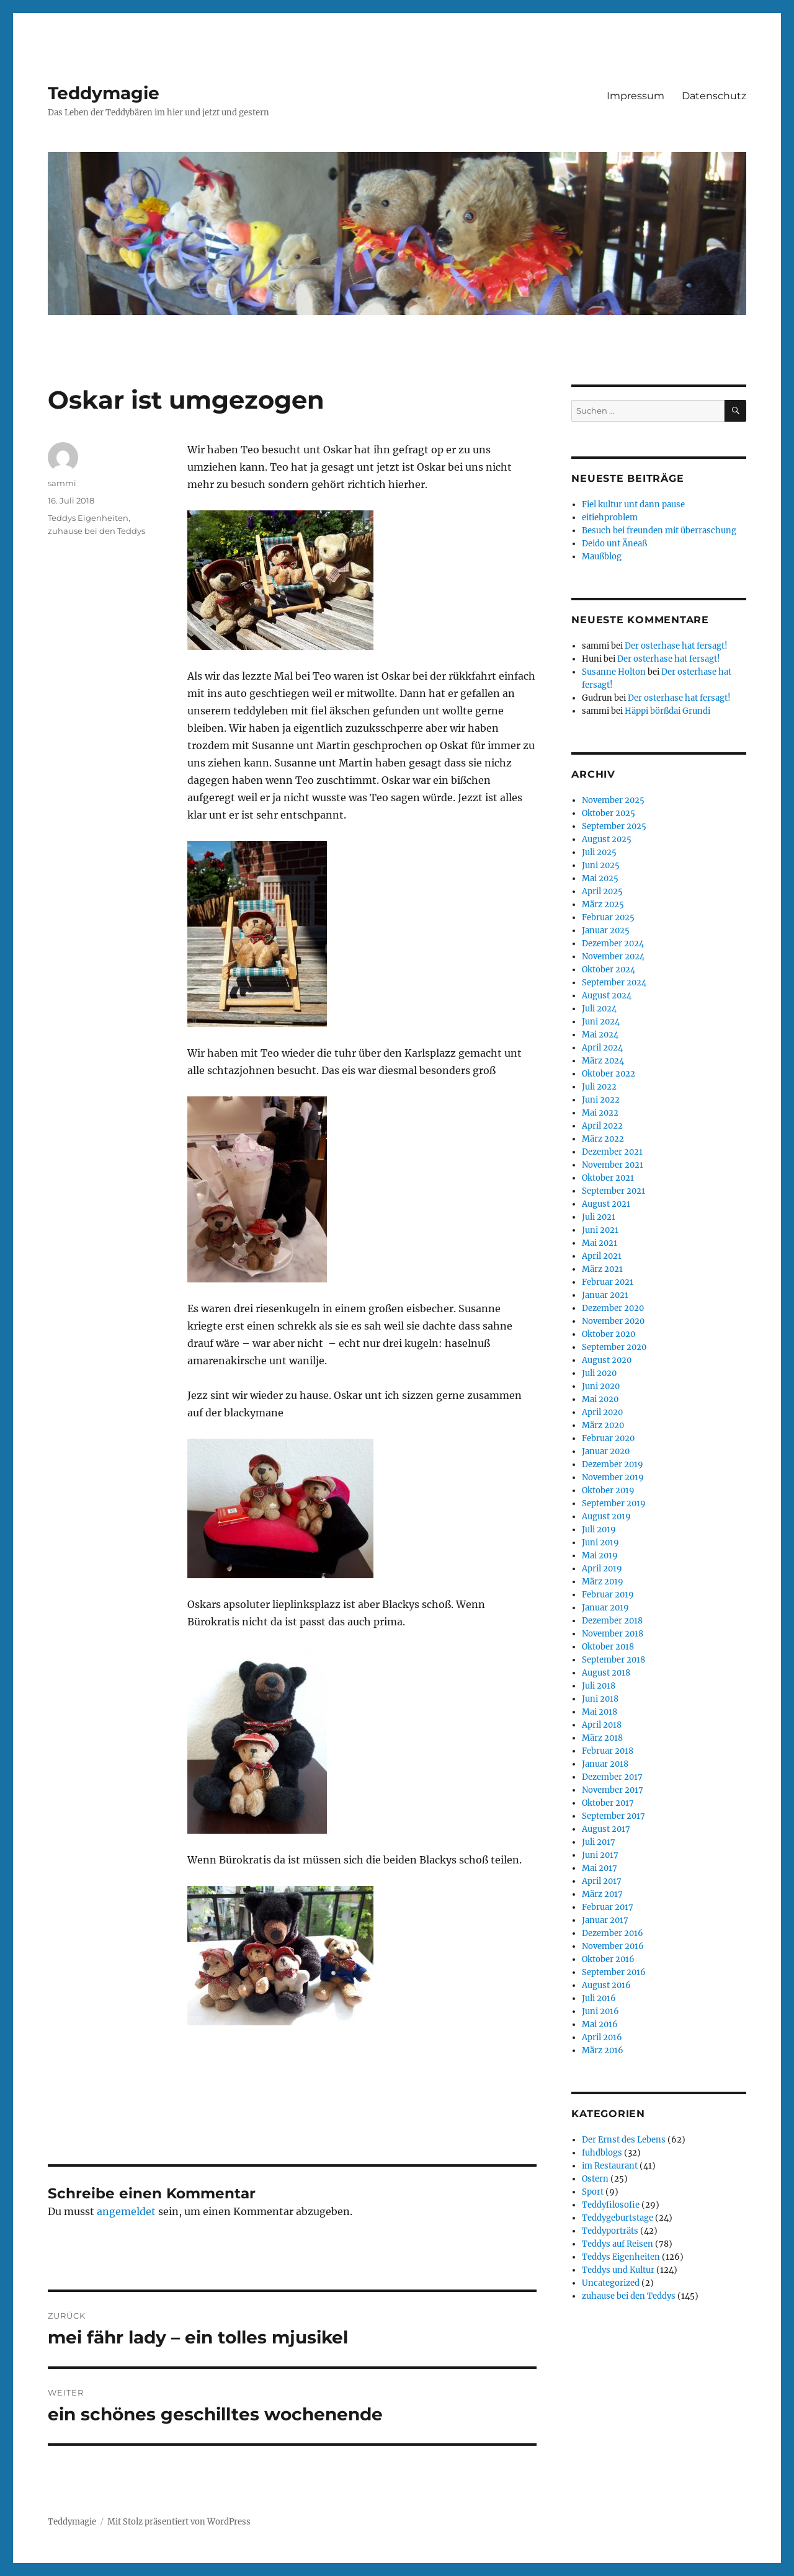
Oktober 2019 (608, 1490)
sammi (62, 483)
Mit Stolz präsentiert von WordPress (179, 2521)
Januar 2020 (606, 1451)
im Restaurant (610, 2166)
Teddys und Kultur (618, 2270)
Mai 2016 (600, 2024)
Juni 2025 (601, 865)
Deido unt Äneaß (614, 543)
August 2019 (606, 1516)
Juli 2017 (598, 1842)
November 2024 (613, 956)
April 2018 (602, 1725)
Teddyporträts (610, 2231)
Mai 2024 (600, 1034)
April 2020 (602, 1412)
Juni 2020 (601, 1386)
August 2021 (606, 1204)
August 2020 (606, 1360)
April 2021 (602, 1256)
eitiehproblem (610, 517)
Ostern (595, 2179)
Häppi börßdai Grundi (667, 711)
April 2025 (602, 891)
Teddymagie (103, 93)
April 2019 (602, 1568)
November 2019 (613, 1477)
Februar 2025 (608, 917)
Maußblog (602, 556)
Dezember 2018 (612, 1620)
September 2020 (614, 1347)
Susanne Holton (614, 672)
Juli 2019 (599, 1529)
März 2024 (603, 1060)
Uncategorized (611, 2283)
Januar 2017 (605, 1920)
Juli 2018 (598, 1686)
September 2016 (614, 1972)
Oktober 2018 (608, 1646)
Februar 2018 (607, 1751)
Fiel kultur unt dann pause (633, 504)
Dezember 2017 (612, 1777)
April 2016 (602, 2037)
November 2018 (612, 1633)
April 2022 (602, 1126)
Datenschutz (714, 96)
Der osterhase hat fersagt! (676, 646)
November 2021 (612, 1165)
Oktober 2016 (608, 1959)
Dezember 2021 (612, 1152)
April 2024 (602, 1047)
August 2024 (606, 995)
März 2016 (602, 2050)
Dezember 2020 (613, 1308)
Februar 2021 (607, 1282)
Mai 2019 (600, 1555)
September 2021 (613, 1191)
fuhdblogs (602, 2152)
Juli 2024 (599, 1008)
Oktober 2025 (608, 813)
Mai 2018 (599, 1712)
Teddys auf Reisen (617, 2244)
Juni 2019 (600, 1542)
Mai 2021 (599, 1243)
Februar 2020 (608, 1438)
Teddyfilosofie (611, 2205)
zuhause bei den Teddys (96, 531)
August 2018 (606, 1673)
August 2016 (606, 1985)
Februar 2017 (607, 1907)
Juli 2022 (599, 1086)
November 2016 (613, 1946)
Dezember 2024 (613, 943)
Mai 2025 (600, 878)
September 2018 (613, 1659)
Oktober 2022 (608, 1073)
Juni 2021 (600, 1230)
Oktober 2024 (608, 969)
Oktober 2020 (608, 1334)
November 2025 (613, 800)
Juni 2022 (601, 1100)
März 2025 (603, 904)
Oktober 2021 (608, 1178)
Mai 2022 (600, 1113)
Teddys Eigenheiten (88, 518)
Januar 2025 (606, 930)
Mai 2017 (599, 1868)
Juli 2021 (598, 1217)
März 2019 (602, 1581)
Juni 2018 (600, 1699)
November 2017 (612, 1790)
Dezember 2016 (612, 1933)
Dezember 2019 (612, 1464)
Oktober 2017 (608, 1803)
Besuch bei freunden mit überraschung (659, 530)
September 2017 (613, 1816)
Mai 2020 (600, 1399)
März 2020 (603, 1425)
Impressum (635, 96)
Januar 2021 (605, 1295)
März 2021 (602, 1269)
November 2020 (613, 1321)
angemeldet (126, 2211)
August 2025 (606, 839)
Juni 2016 (600, 2011)
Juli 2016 (599, 1998)
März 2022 (603, 1139)
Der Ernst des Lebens (624, 2139)
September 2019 (614, 1503)
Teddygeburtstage (617, 2218)
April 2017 (602, 1881)
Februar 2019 (608, 1594)
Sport (593, 2192)
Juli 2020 (599, 1373)
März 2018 (602, 1738)
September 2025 (614, 826)
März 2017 (602, 1894)
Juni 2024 (601, 1021)
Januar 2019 (605, 1607)
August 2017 (606, 1829)
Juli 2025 (599, 852)
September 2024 (614, 982)
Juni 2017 (600, 1855)
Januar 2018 (605, 1764)
